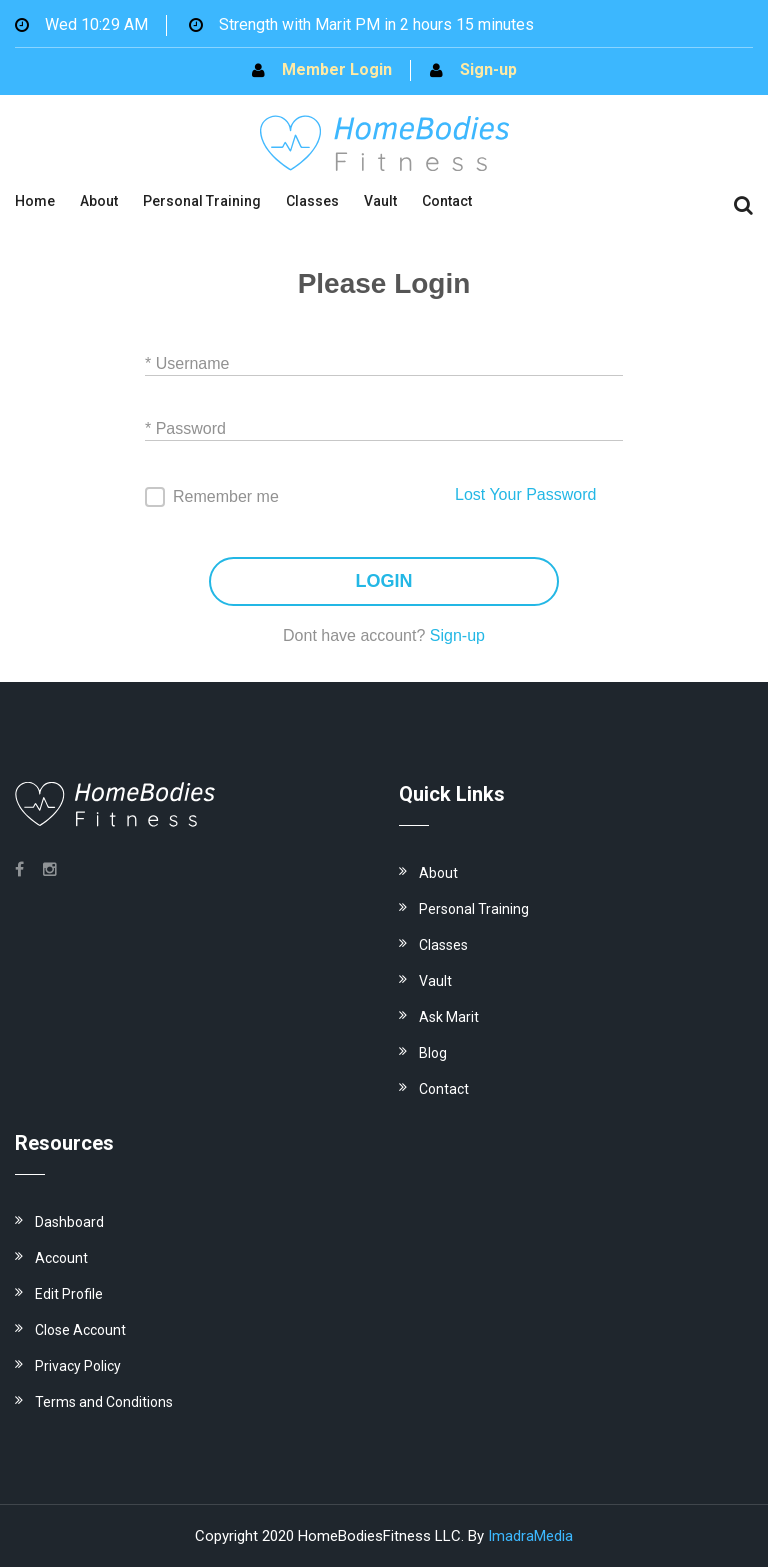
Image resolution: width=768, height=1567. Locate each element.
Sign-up (488, 69)
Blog (433, 1053)
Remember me (226, 496)
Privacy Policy (78, 1366)
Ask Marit (449, 1017)
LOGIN (384, 581)
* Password (185, 428)
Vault (380, 201)
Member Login (337, 69)
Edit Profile (69, 1294)
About (99, 201)
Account (61, 1258)
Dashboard (69, 1222)
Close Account (80, 1330)
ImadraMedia (530, 1536)
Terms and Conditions (104, 1402)
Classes (312, 201)
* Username (187, 363)
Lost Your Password (525, 494)
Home (35, 201)
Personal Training (202, 201)
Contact (447, 201)
